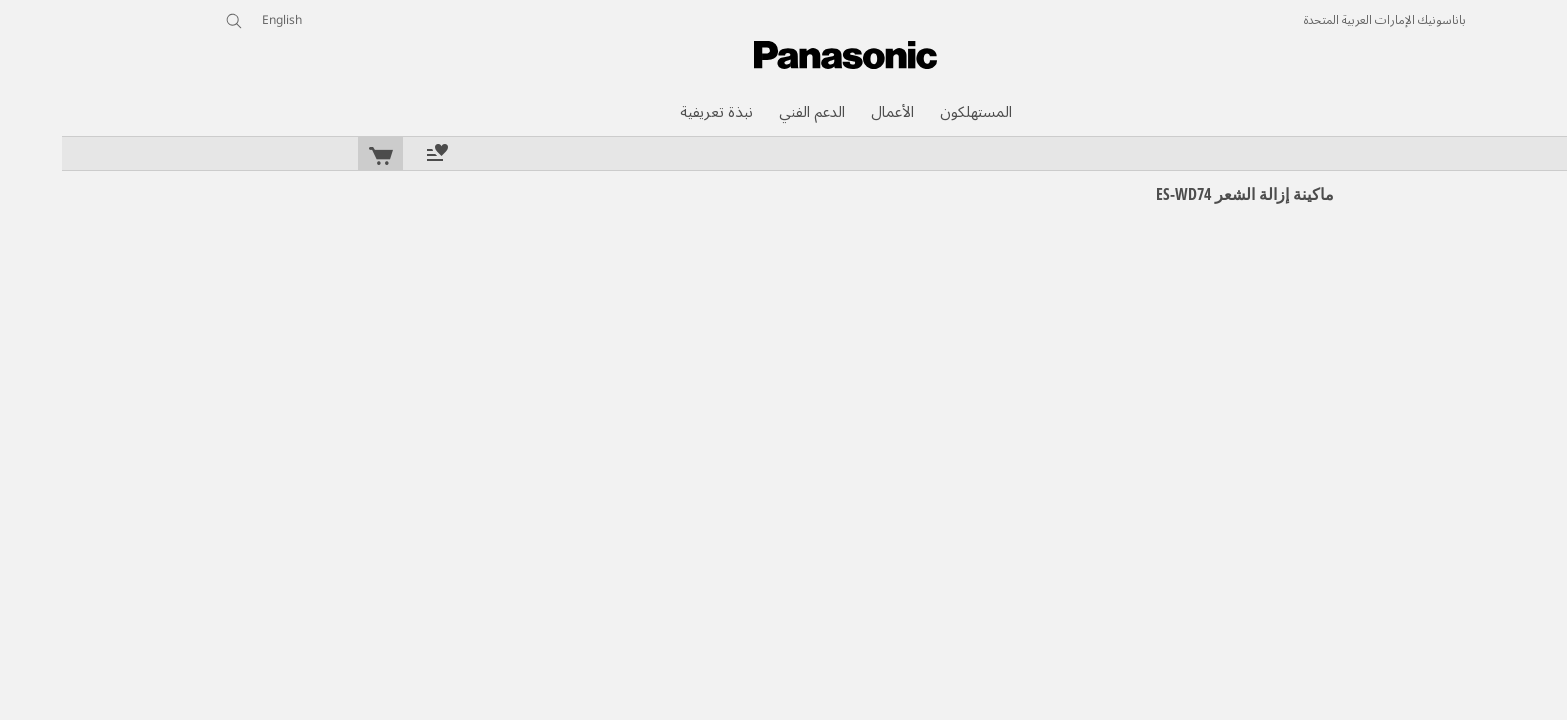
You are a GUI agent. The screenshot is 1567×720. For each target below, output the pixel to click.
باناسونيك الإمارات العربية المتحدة (1323, 21)
